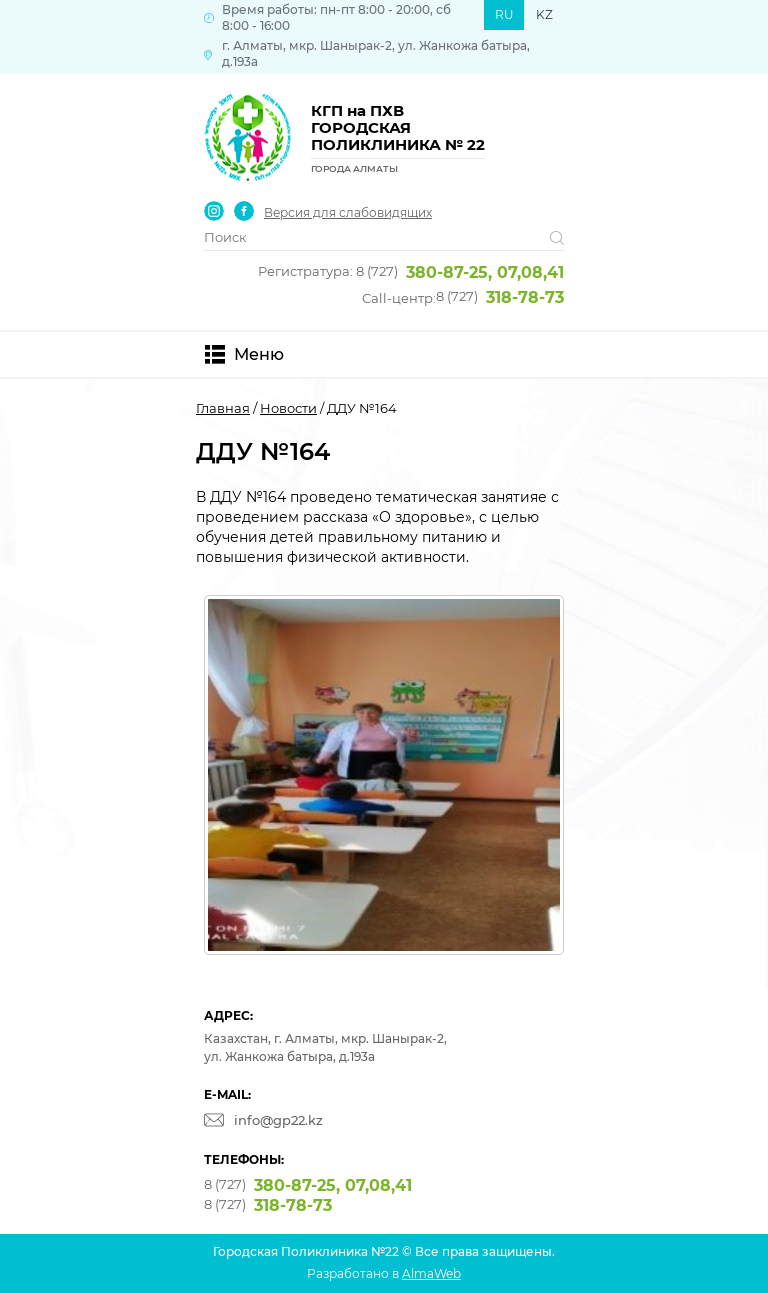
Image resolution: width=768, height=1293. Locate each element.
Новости (288, 408)
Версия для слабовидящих (348, 213)
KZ (544, 14)
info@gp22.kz (278, 1120)
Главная (223, 408)
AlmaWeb (431, 1273)
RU (504, 14)
